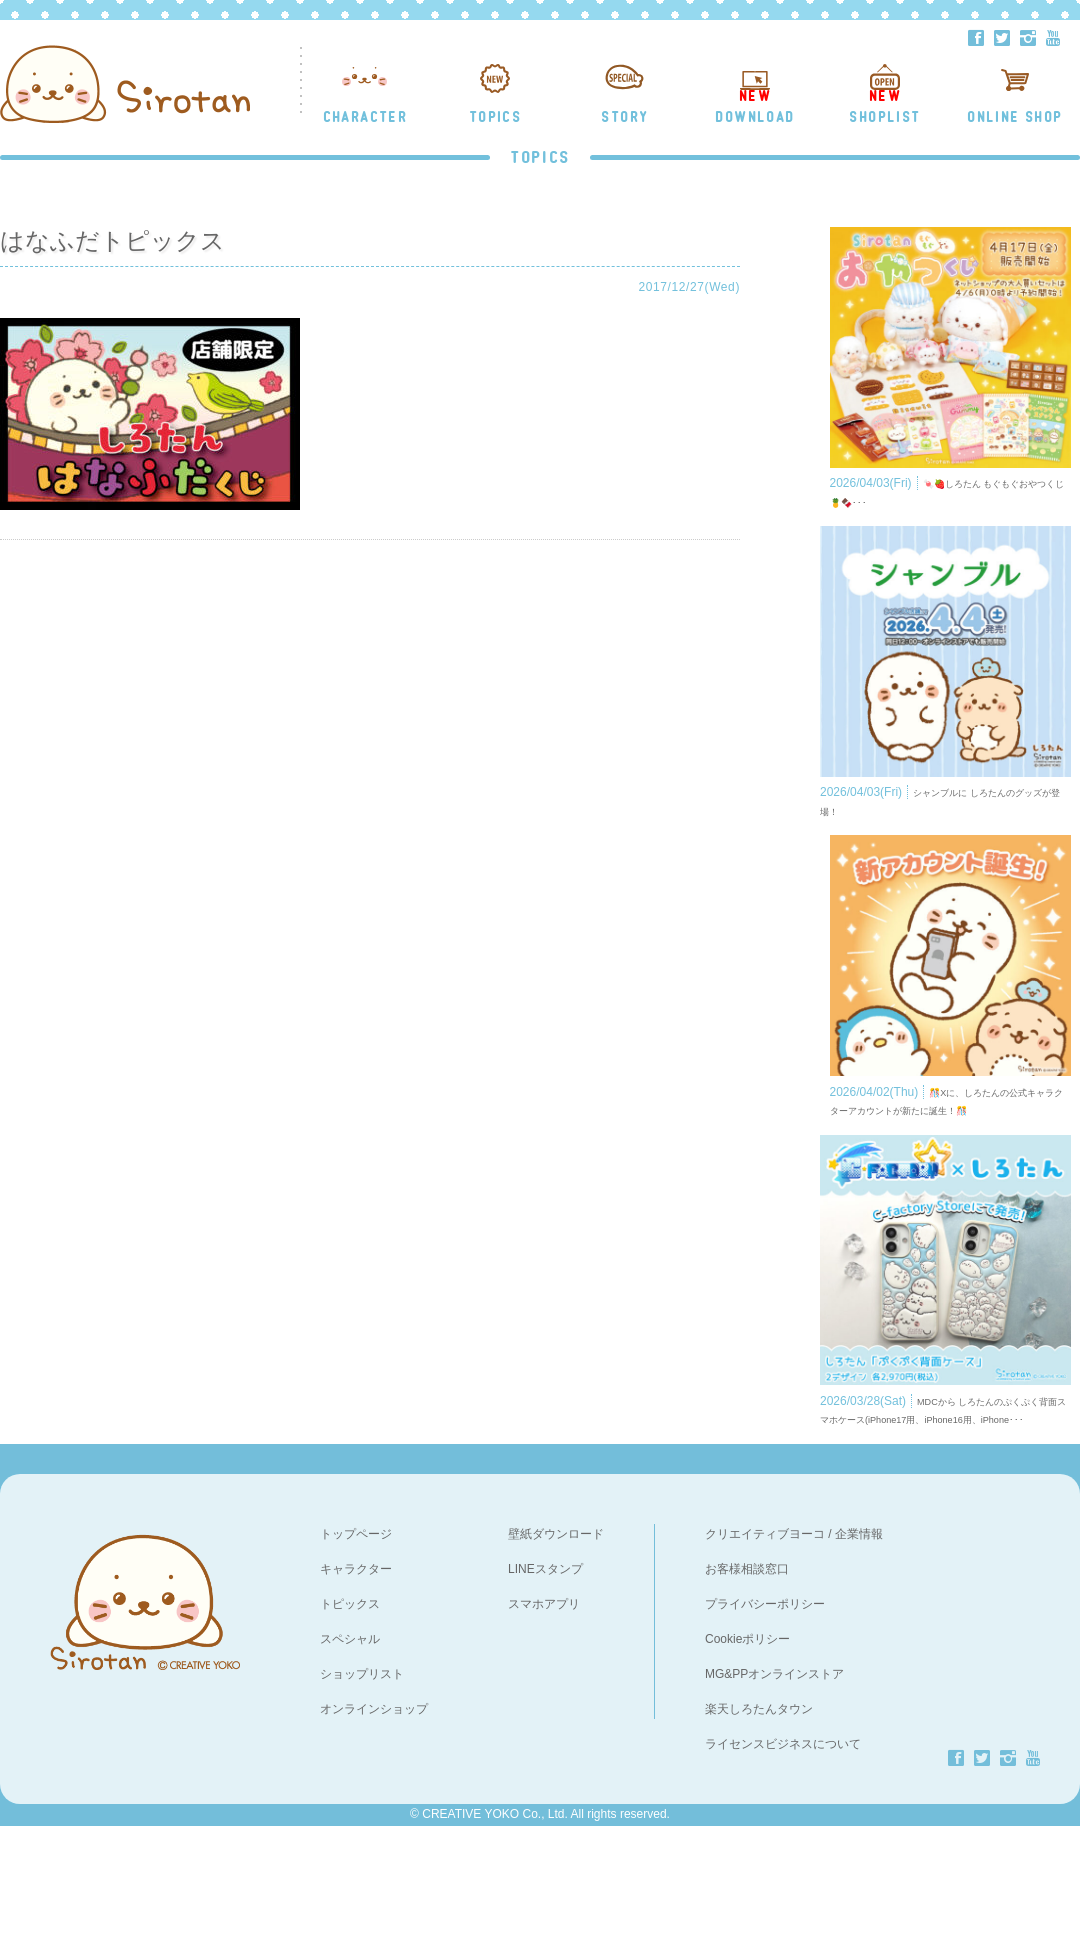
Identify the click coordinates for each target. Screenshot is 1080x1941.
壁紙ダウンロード (556, 1649)
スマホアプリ (544, 1719)
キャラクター (356, 1684)
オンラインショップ (374, 1824)
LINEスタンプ (545, 1684)
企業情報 (859, 1649)
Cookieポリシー (747, 1754)
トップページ (356, 1649)
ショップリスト (362, 1789)
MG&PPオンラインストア (774, 1789)
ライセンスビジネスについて (783, 1859)
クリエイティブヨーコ (765, 1649)
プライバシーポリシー (765, 1719)
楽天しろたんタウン (759, 1824)
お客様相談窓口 (747, 1684)
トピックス (350, 1719)
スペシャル (350, 1754)
